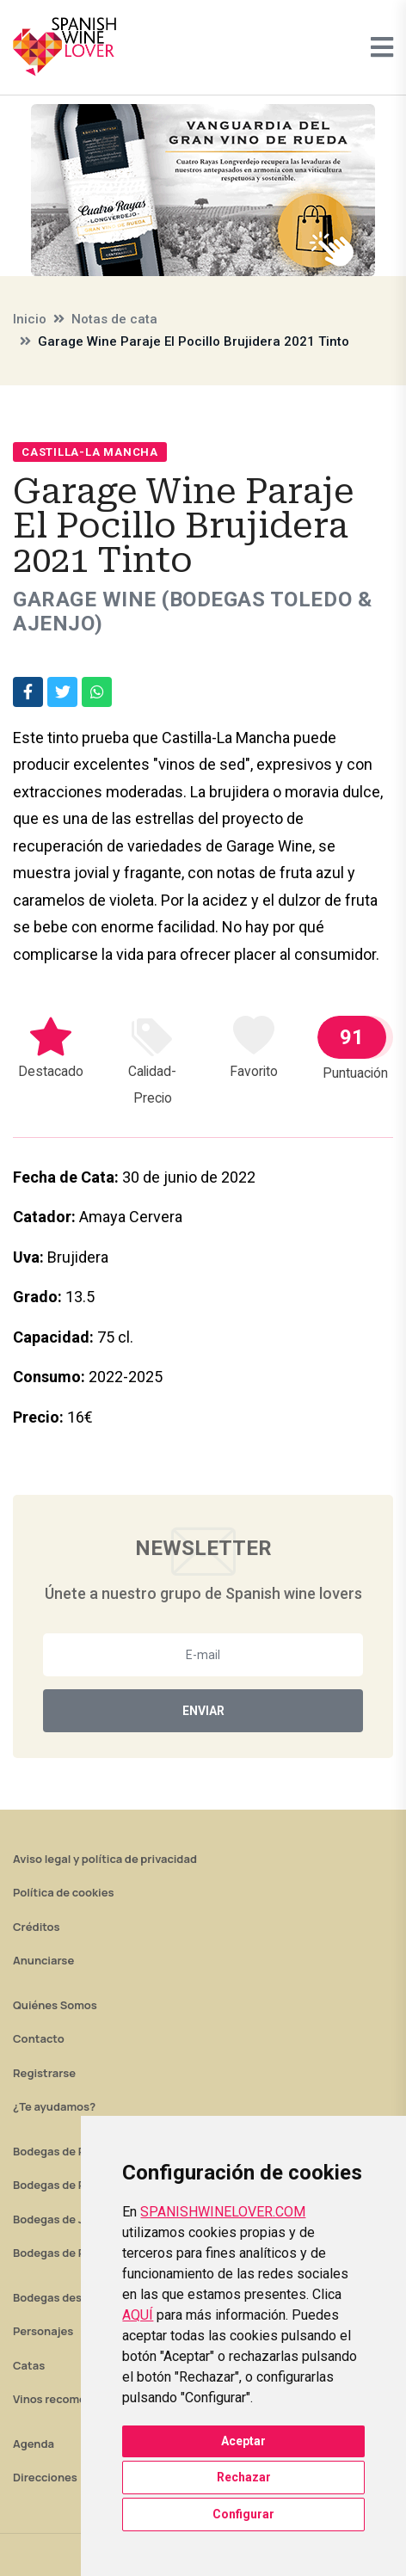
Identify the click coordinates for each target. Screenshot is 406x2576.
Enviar (203, 1711)
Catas (29, 2365)
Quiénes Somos (55, 2005)
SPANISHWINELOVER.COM (222, 2212)
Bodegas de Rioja (59, 2151)
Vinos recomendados (69, 2399)
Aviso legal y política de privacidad (105, 1858)
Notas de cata (114, 319)
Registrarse (44, 2073)
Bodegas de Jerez (60, 2219)
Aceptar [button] (243, 2441)
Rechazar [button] (244, 2477)
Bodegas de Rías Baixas (75, 2252)
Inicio (29, 319)
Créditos (36, 1926)
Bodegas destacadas (69, 2297)
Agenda (33, 2443)
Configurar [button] (243, 2514)
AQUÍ (137, 2315)
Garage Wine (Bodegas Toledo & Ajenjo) (192, 611)
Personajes (43, 2331)
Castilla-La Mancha (90, 452)
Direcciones (45, 2477)
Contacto (39, 2038)
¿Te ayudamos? (54, 2106)
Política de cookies (63, 1892)
